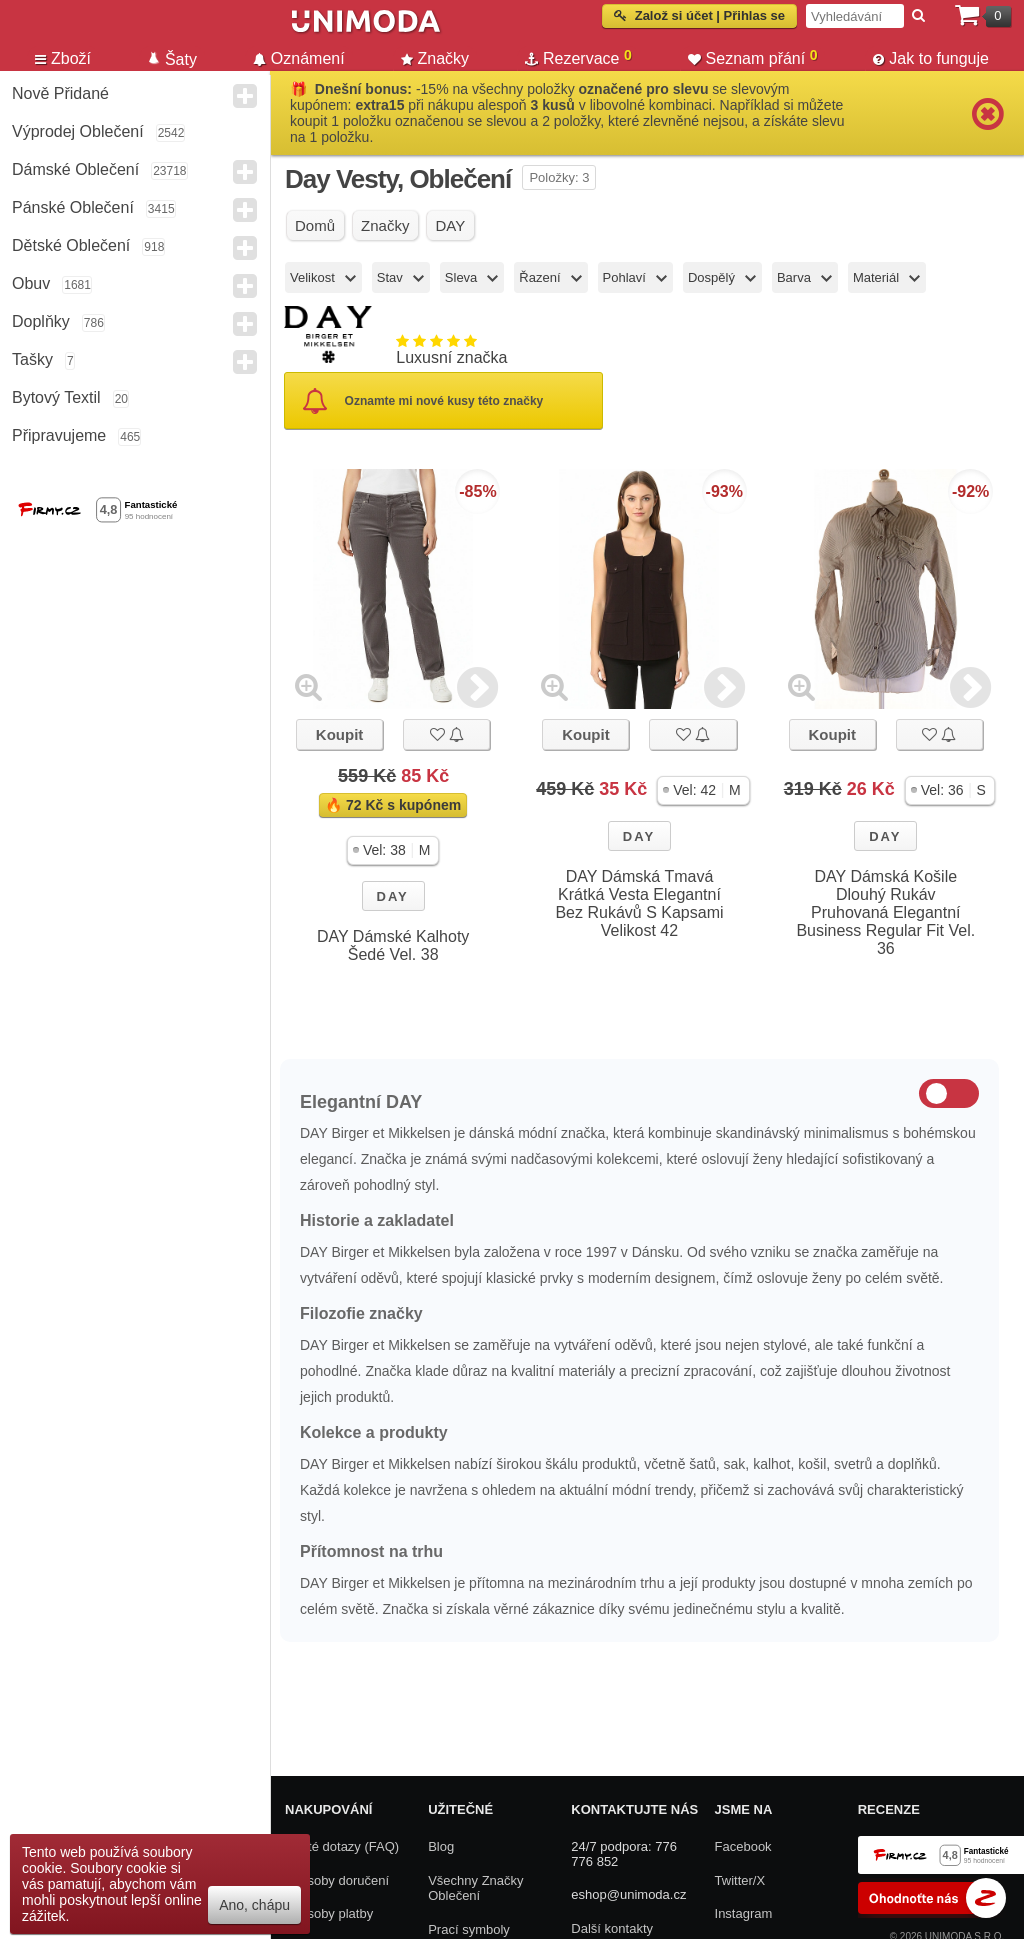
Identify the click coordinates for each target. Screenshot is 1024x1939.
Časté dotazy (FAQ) (342, 1846)
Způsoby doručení (337, 1880)
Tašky (32, 359)
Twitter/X (740, 1880)
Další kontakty (612, 1928)
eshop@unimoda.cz (628, 1894)
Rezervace (578, 57)
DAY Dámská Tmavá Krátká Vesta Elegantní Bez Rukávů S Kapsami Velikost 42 (639, 903)
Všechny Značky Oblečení (475, 1888)
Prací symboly (469, 1929)
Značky (435, 58)
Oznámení (299, 58)
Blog (441, 1846)
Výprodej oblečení (78, 131)
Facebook (743, 1846)
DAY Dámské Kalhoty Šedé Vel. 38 (393, 945)
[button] (393, 850)
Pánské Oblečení (73, 207)
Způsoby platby (329, 1913)
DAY (393, 896)
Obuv (31, 283)
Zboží (63, 58)
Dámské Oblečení (75, 169)
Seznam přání (753, 57)
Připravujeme (59, 435)
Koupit (339, 734)
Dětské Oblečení (71, 245)
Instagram (744, 1913)
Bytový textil (56, 397)
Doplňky (41, 321)
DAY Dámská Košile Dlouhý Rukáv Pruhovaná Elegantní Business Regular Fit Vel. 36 (885, 912)
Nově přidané (60, 93)
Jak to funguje (931, 58)
